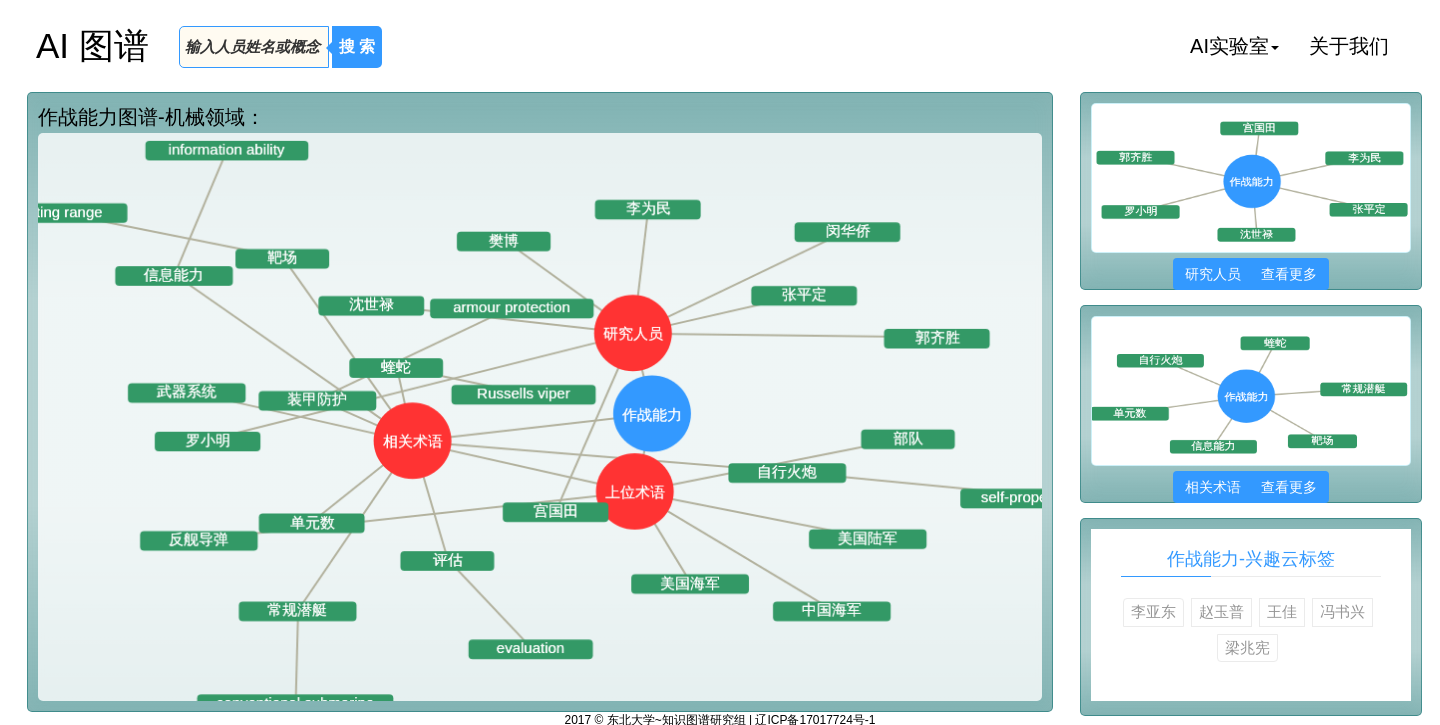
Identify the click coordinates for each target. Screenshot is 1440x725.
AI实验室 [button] (1234, 46)
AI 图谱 (92, 45)
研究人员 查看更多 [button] (1250, 274)
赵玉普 (1221, 611)
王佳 (1282, 611)
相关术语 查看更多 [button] (1250, 487)
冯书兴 (1342, 611)
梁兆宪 (1247, 647)
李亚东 (1153, 611)
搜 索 (357, 46)
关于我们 (1349, 46)
